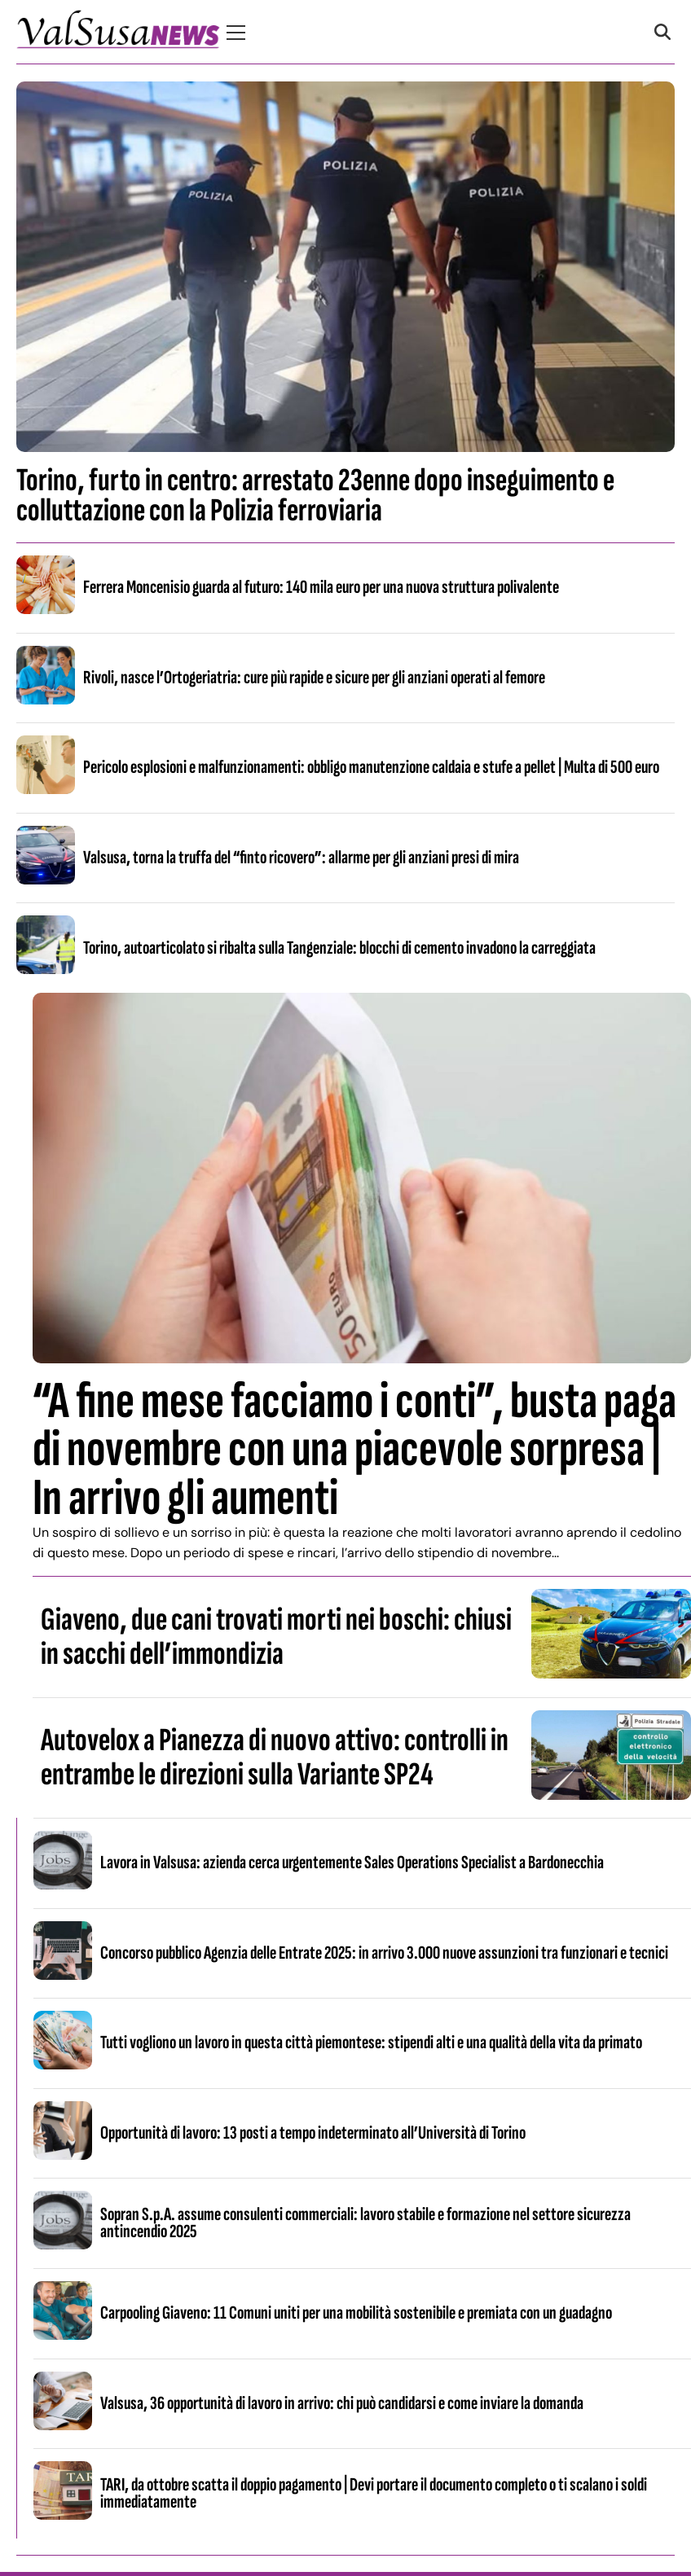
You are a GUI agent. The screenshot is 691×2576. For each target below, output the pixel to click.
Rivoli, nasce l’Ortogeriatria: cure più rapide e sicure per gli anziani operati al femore (314, 677)
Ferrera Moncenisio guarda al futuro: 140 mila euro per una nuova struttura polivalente (321, 587)
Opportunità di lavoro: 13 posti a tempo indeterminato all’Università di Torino (313, 2133)
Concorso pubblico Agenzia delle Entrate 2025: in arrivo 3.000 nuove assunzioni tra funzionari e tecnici (384, 1953)
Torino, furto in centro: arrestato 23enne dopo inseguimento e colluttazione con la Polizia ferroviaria (315, 495)
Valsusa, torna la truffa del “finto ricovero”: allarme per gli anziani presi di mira (301, 857)
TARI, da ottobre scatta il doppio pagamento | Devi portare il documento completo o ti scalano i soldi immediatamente (373, 2493)
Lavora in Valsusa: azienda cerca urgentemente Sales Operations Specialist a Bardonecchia (352, 1862)
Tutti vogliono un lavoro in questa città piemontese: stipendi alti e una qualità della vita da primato (371, 2042)
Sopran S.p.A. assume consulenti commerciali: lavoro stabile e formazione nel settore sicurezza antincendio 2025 (365, 2223)
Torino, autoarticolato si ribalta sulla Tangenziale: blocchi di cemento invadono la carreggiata (339, 948)
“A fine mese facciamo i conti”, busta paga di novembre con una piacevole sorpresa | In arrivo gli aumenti (354, 1449)
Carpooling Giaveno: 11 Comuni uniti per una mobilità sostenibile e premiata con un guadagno (356, 2313)
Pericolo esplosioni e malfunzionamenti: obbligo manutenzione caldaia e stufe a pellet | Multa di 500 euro (371, 767)
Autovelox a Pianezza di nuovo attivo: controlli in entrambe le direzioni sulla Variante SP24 (274, 1757)
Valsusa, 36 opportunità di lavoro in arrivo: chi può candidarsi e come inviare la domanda (341, 2403)
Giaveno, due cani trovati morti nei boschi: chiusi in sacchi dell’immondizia (276, 1637)
